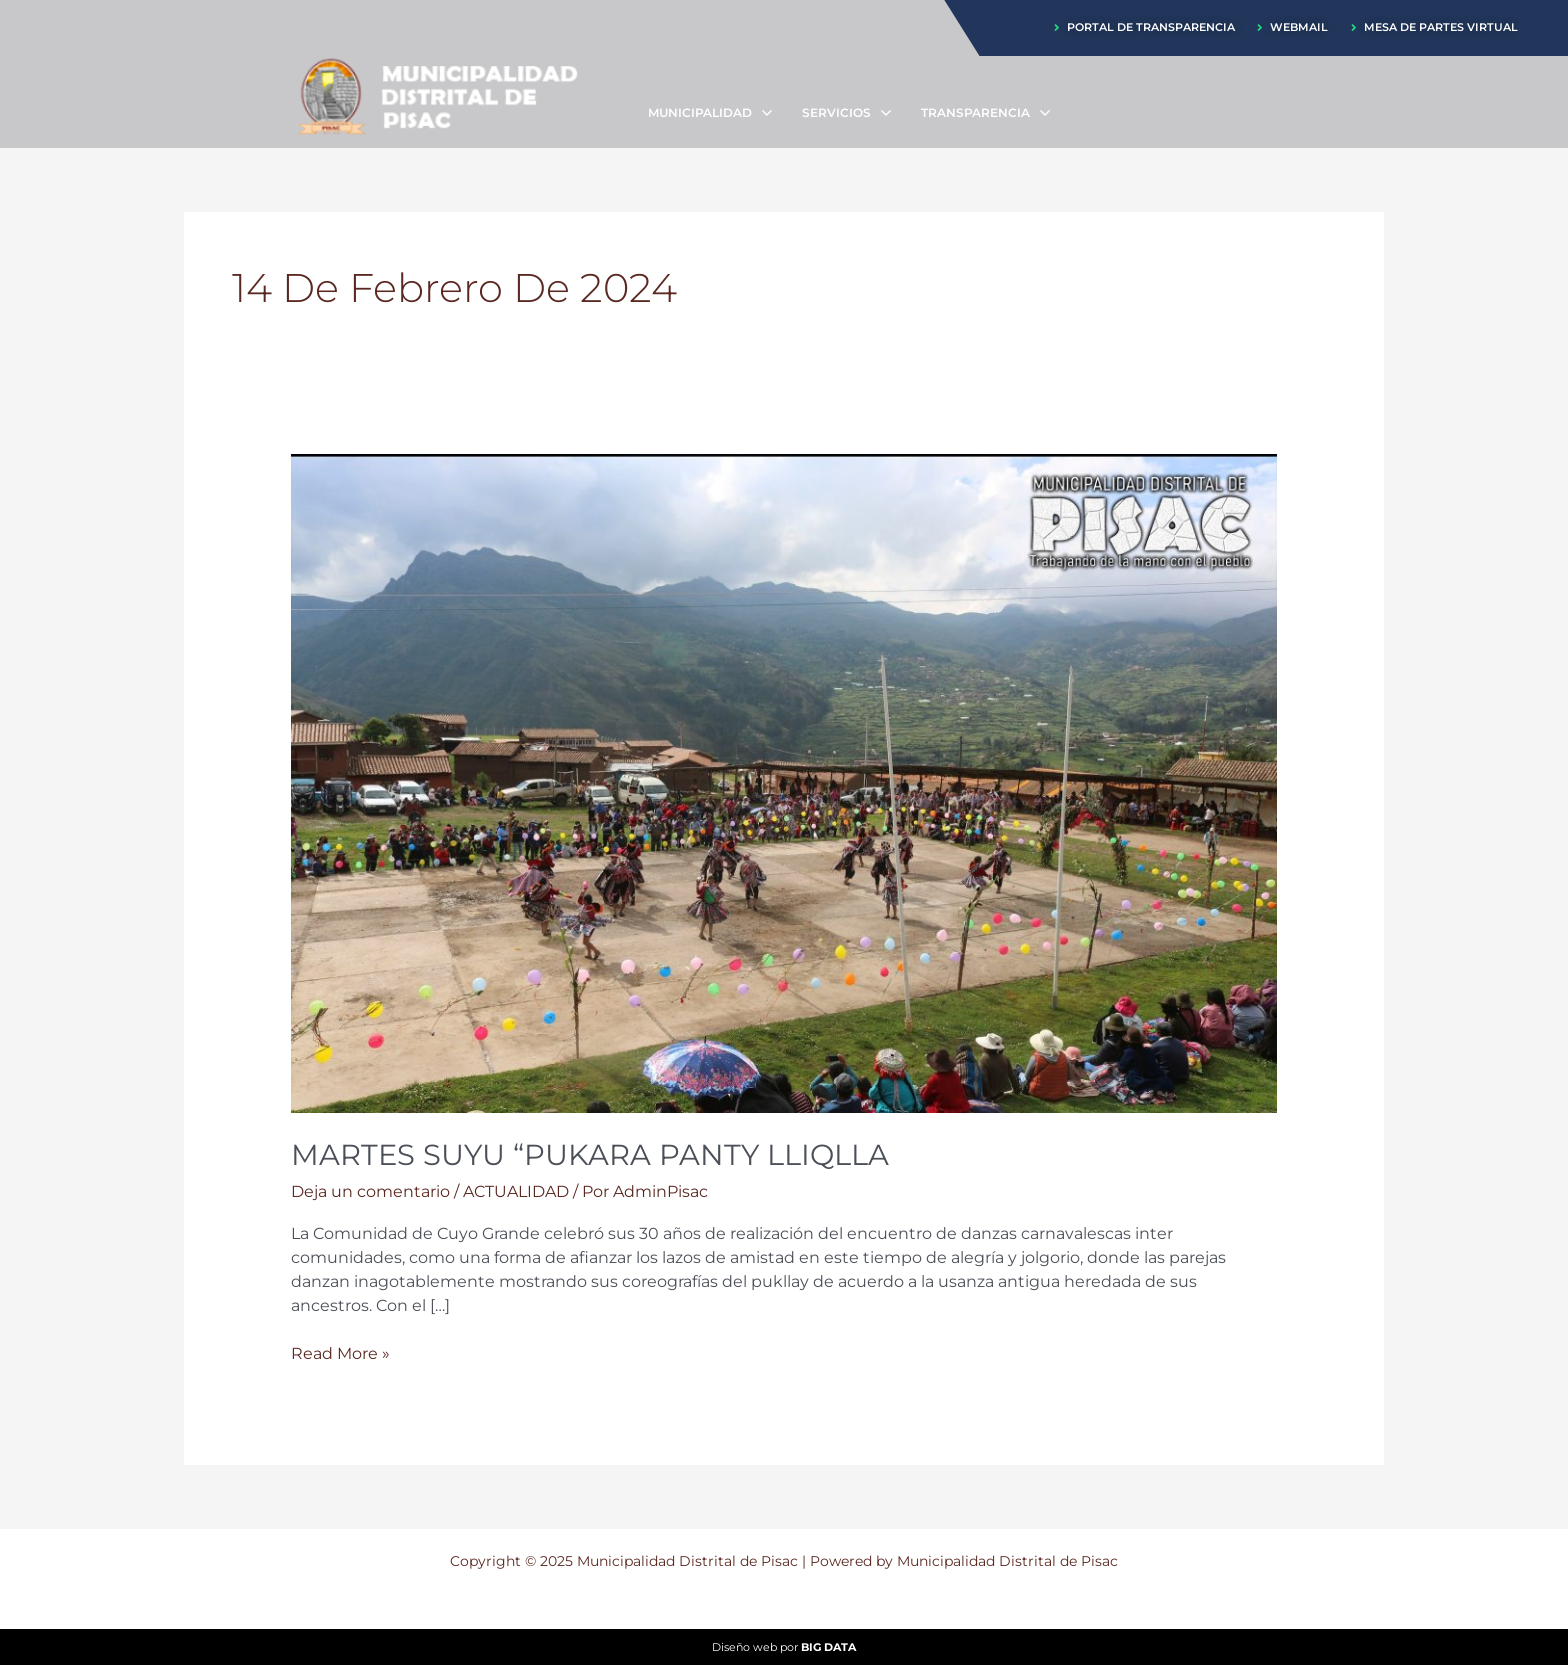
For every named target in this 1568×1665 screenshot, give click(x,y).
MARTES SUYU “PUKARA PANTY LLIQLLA (600, 1154)
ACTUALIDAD (516, 1191)
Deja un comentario (370, 1191)
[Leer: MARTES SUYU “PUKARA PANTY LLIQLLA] (784, 782)
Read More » (340, 1353)
